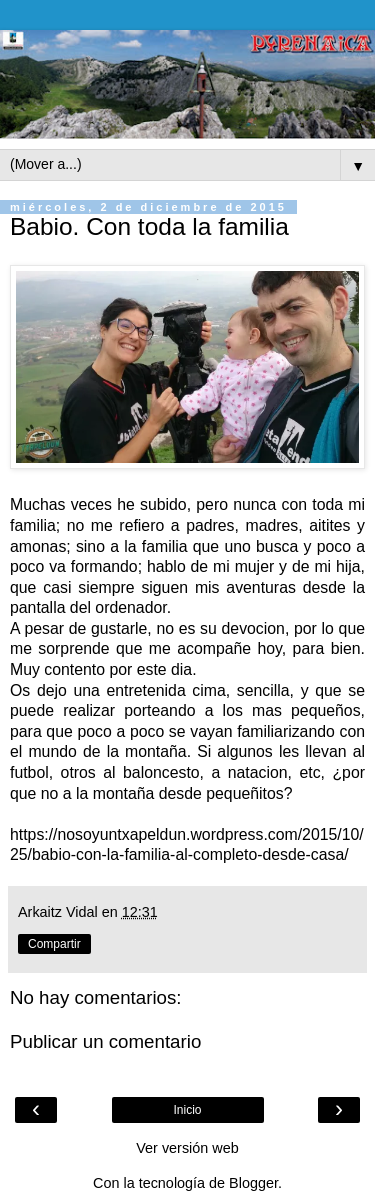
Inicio (187, 1110)
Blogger (253, 1183)
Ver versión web (187, 1148)
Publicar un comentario (105, 1041)
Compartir (54, 944)
